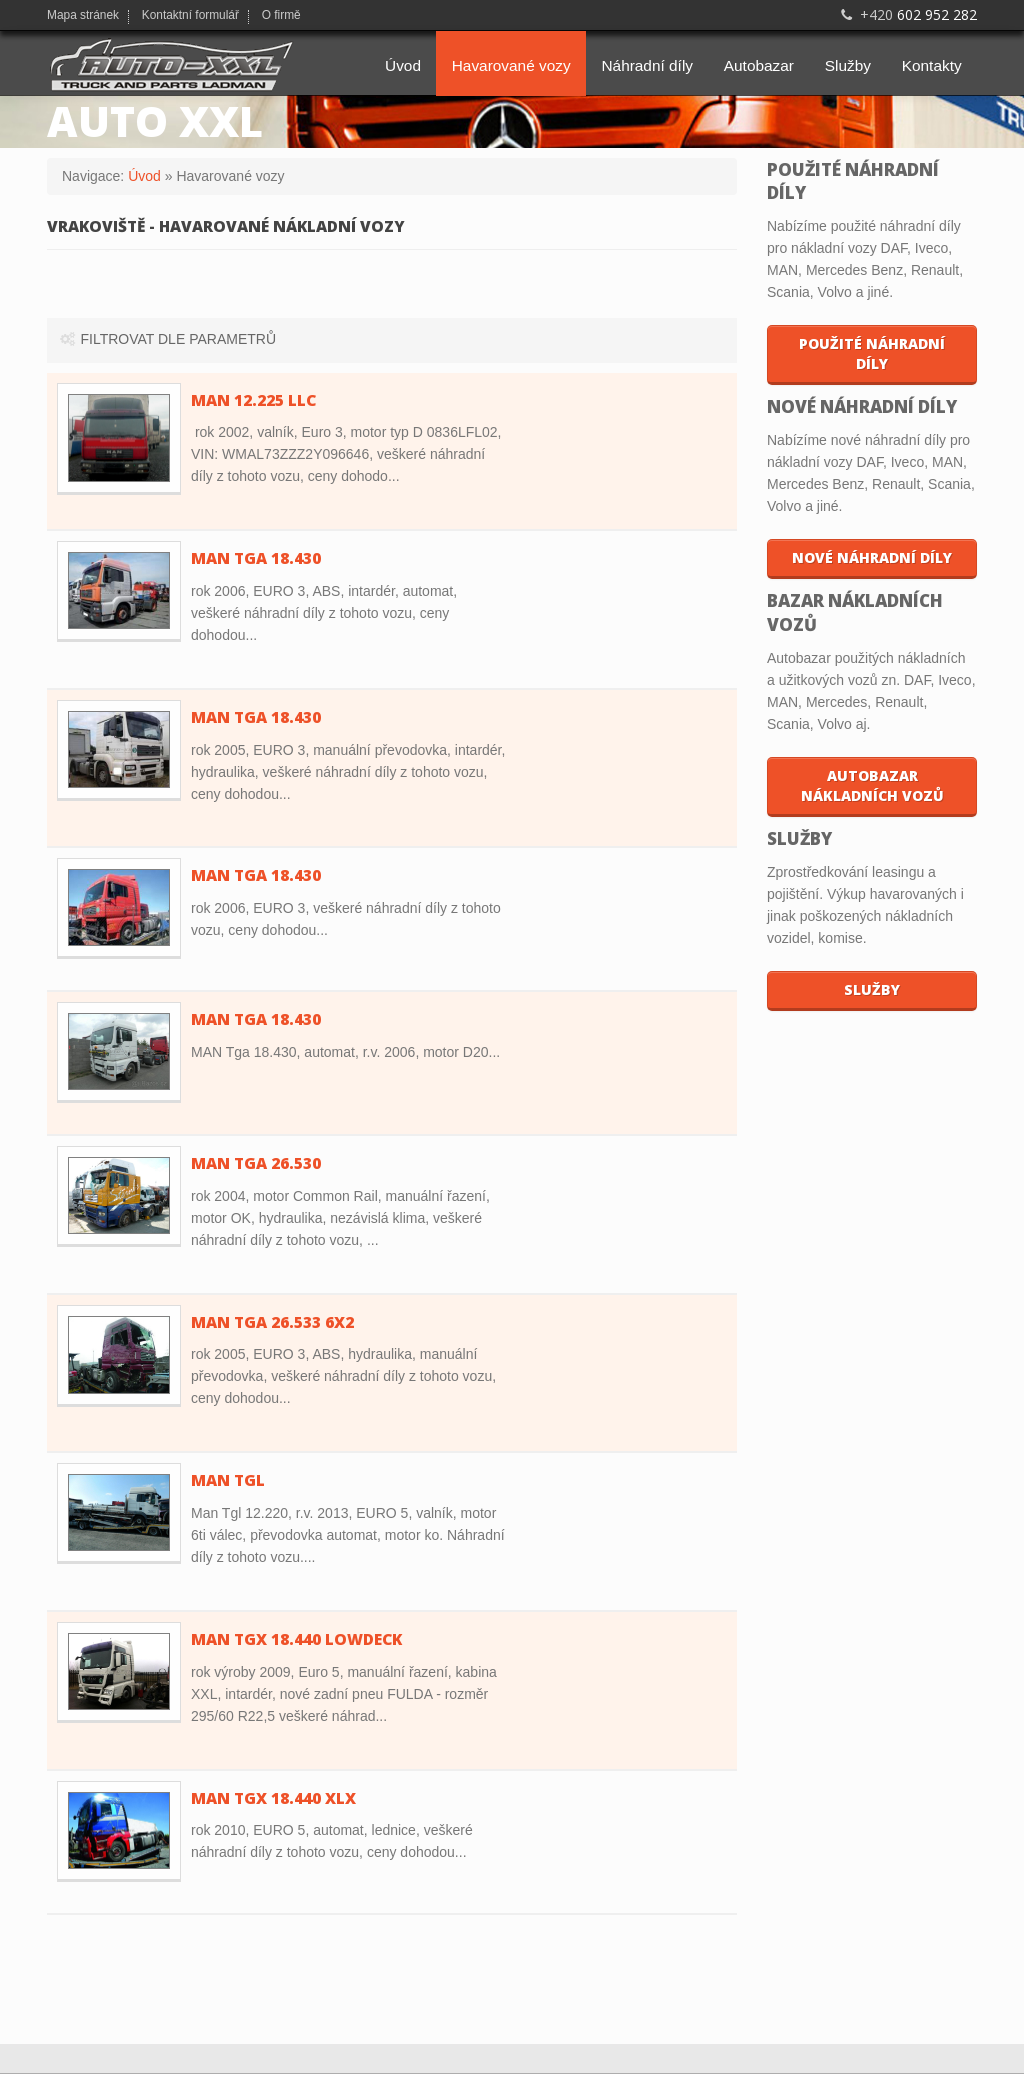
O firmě (281, 16)
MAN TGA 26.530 (256, 1163)
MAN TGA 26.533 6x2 (272, 1322)
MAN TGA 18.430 (256, 558)
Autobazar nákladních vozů (872, 785)
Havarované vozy (511, 65)
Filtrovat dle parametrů (166, 339)
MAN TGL (228, 1480)
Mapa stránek (83, 16)
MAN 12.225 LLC (253, 400)
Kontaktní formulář (190, 16)
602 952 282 (906, 14)
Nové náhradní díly (872, 557)
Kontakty (932, 65)
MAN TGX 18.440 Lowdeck (296, 1639)
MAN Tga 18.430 (256, 1019)
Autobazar (759, 65)
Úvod (403, 65)
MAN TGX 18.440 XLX (273, 1798)
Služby (848, 65)
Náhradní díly (647, 65)
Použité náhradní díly (872, 353)
